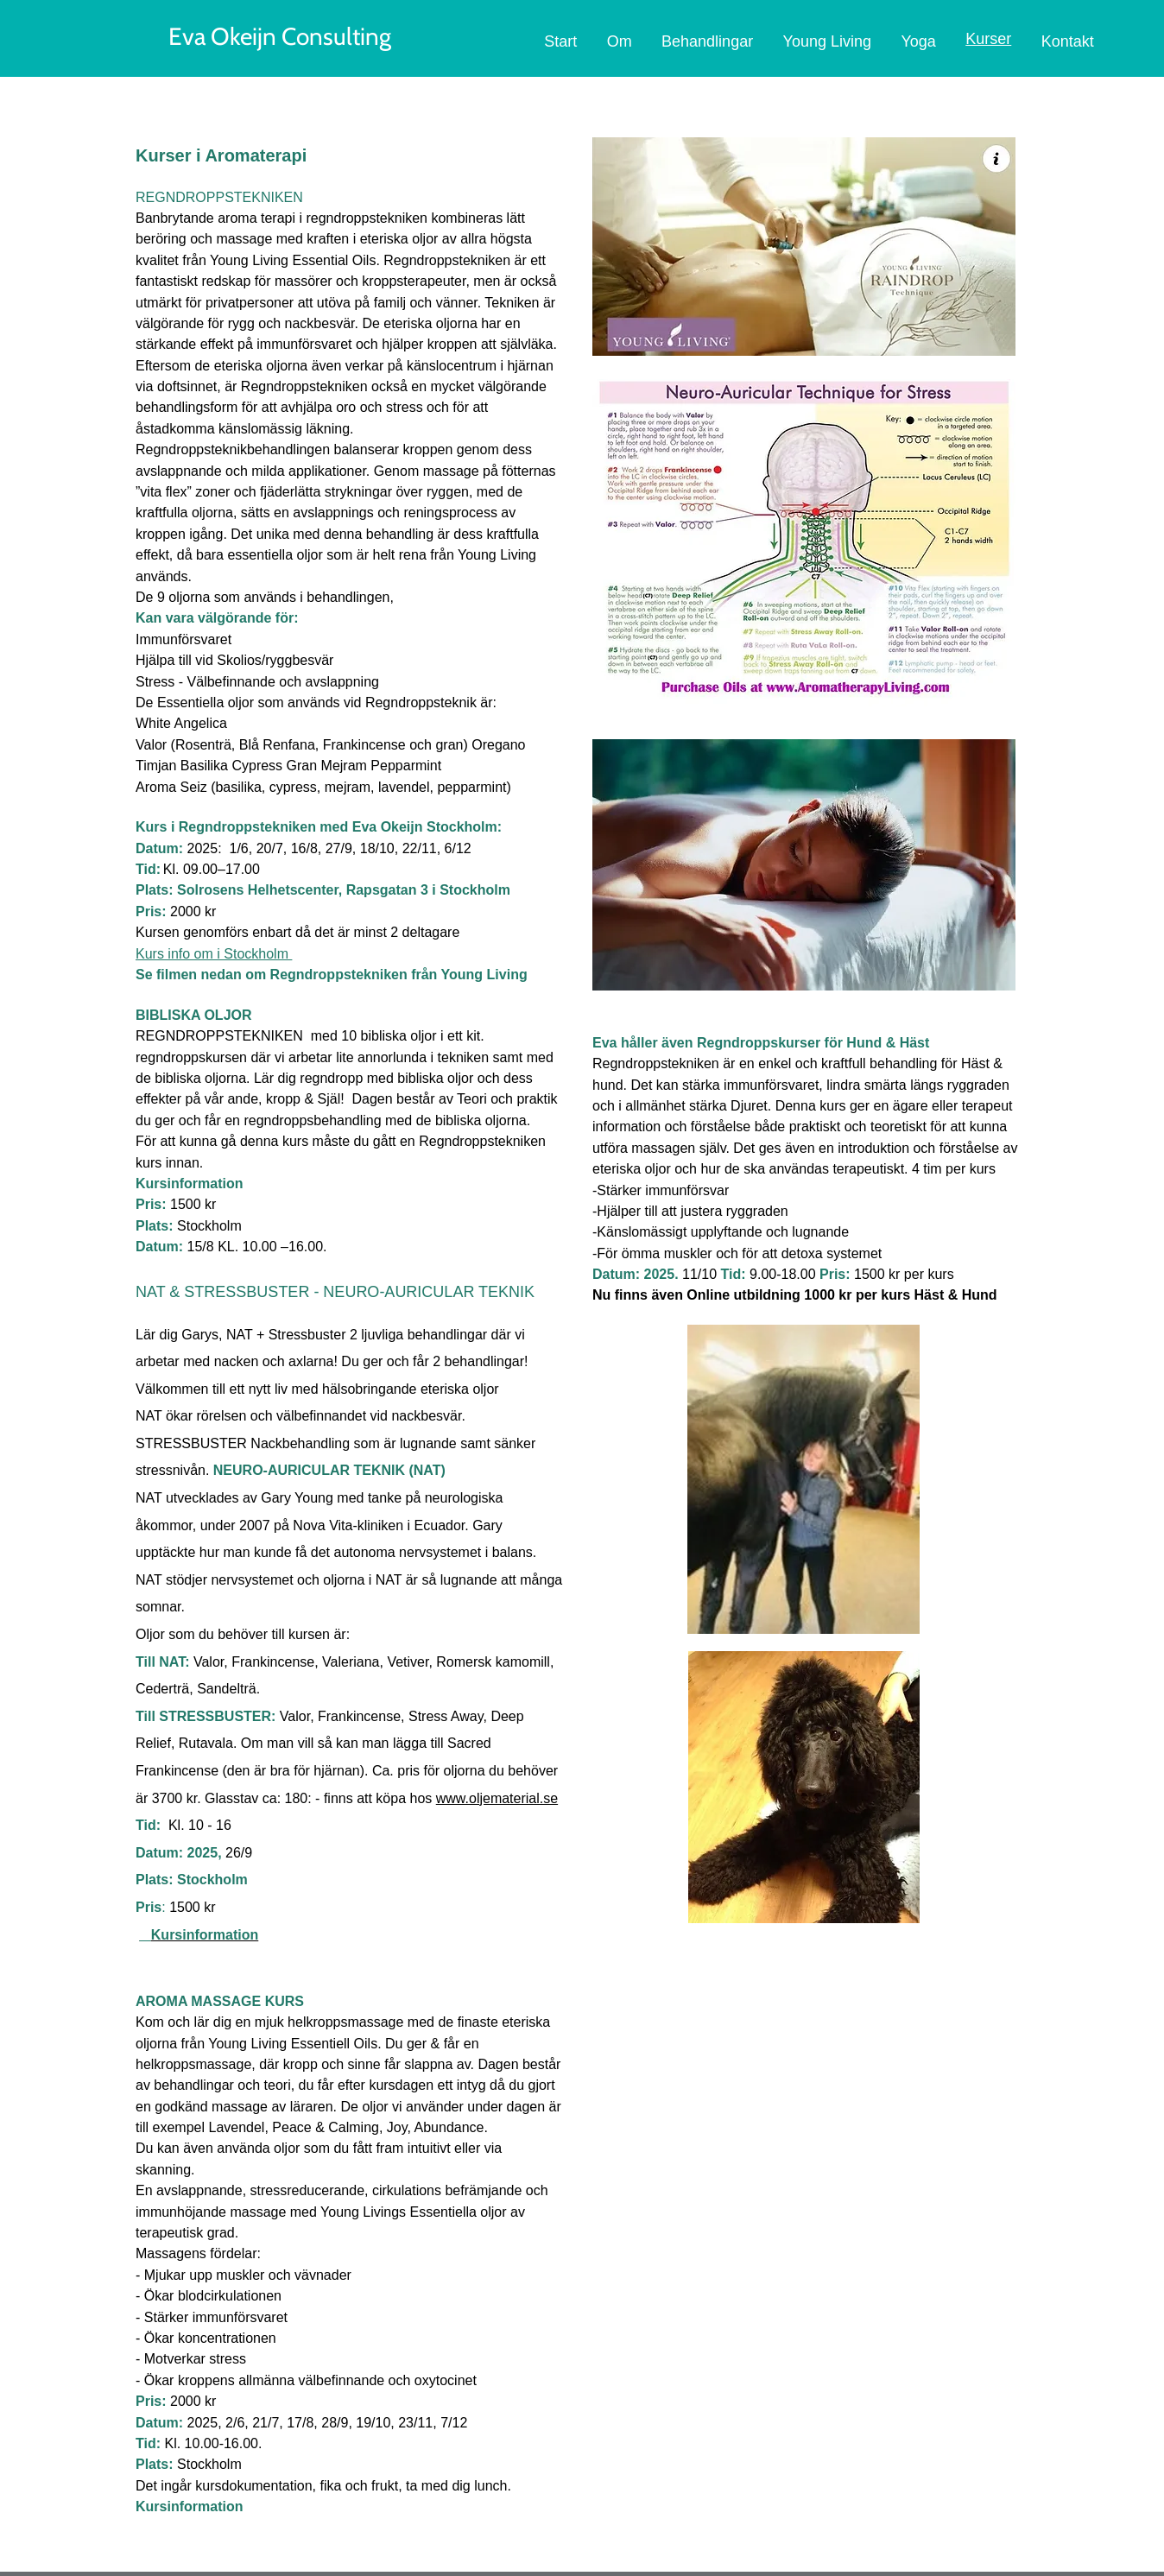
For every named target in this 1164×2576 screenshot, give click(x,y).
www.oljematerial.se (497, 1798)
